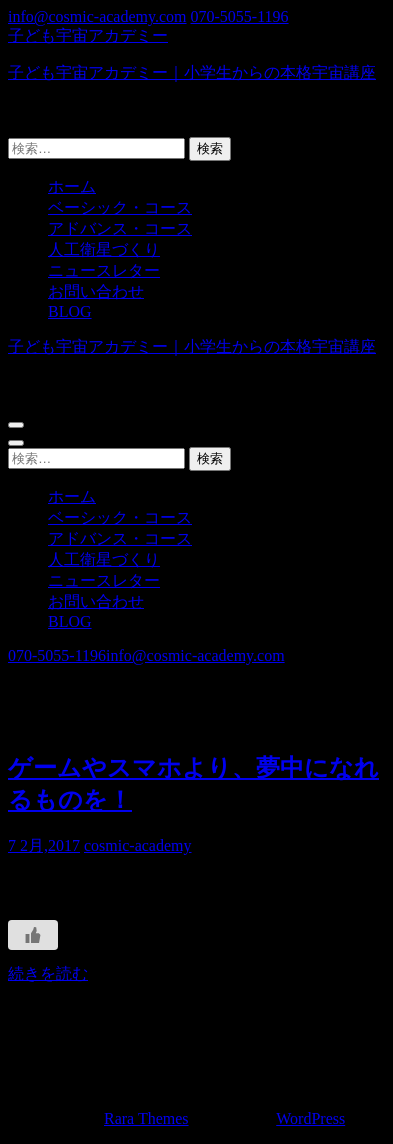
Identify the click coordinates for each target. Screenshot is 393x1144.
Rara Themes (146, 1118)
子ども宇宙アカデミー (88, 35)
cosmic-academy (138, 845)
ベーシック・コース (120, 207)
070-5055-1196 (240, 16)
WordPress (310, 1118)
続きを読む (48, 973)
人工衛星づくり (104, 249)
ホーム (72, 186)
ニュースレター (104, 270)
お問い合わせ (96, 291)
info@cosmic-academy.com (97, 16)
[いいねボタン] (33, 935)
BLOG (70, 311)
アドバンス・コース (120, 228)
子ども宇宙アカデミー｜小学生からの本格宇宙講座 (192, 72)
